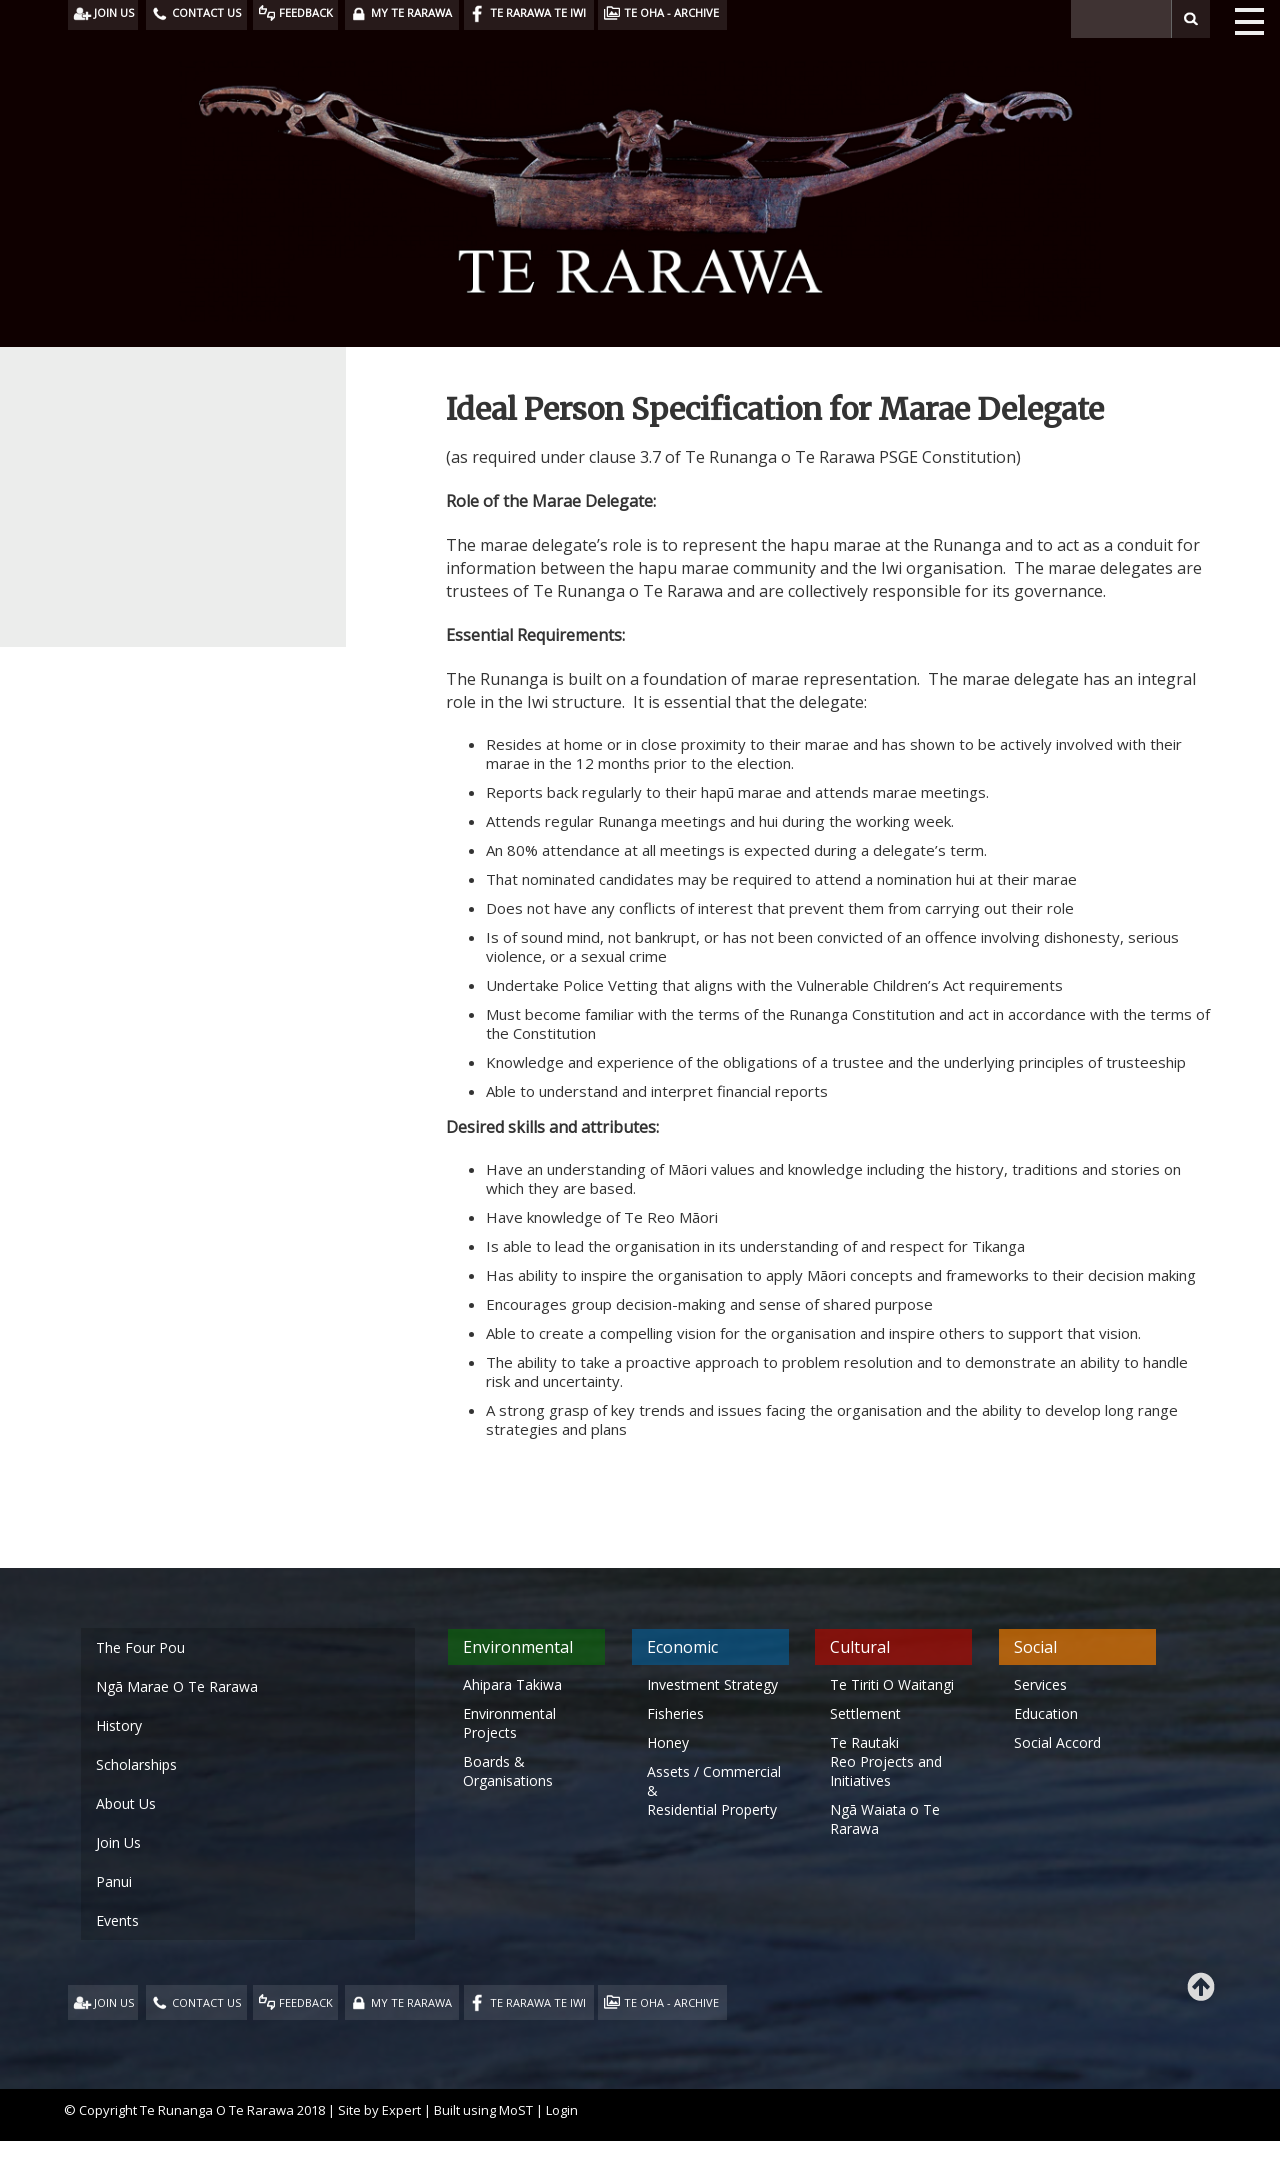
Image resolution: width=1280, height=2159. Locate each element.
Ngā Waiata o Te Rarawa (885, 1819)
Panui (114, 1881)
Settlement (865, 1713)
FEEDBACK (306, 2002)
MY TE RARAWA (411, 2002)
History (119, 1725)
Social (1035, 1647)
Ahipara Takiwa (512, 1684)
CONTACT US (206, 2002)
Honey (668, 1742)
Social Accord (1057, 1742)
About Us (126, 1803)
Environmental (518, 1647)
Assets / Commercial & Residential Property (714, 1790)
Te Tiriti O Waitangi (892, 1684)
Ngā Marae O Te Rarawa (177, 1686)
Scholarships (136, 1764)
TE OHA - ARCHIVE (671, 2002)
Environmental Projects (509, 1723)
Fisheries (675, 1713)
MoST (516, 2110)
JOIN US (114, 2002)
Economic (682, 1647)
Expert (401, 2110)
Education (1046, 1713)
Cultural (860, 1647)
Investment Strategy (712, 1684)
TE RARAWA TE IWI (538, 2002)
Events (117, 1920)
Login (562, 2110)
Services (1040, 1684)
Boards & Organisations (508, 1771)
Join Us (118, 1842)
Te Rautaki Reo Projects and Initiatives (886, 1761)
